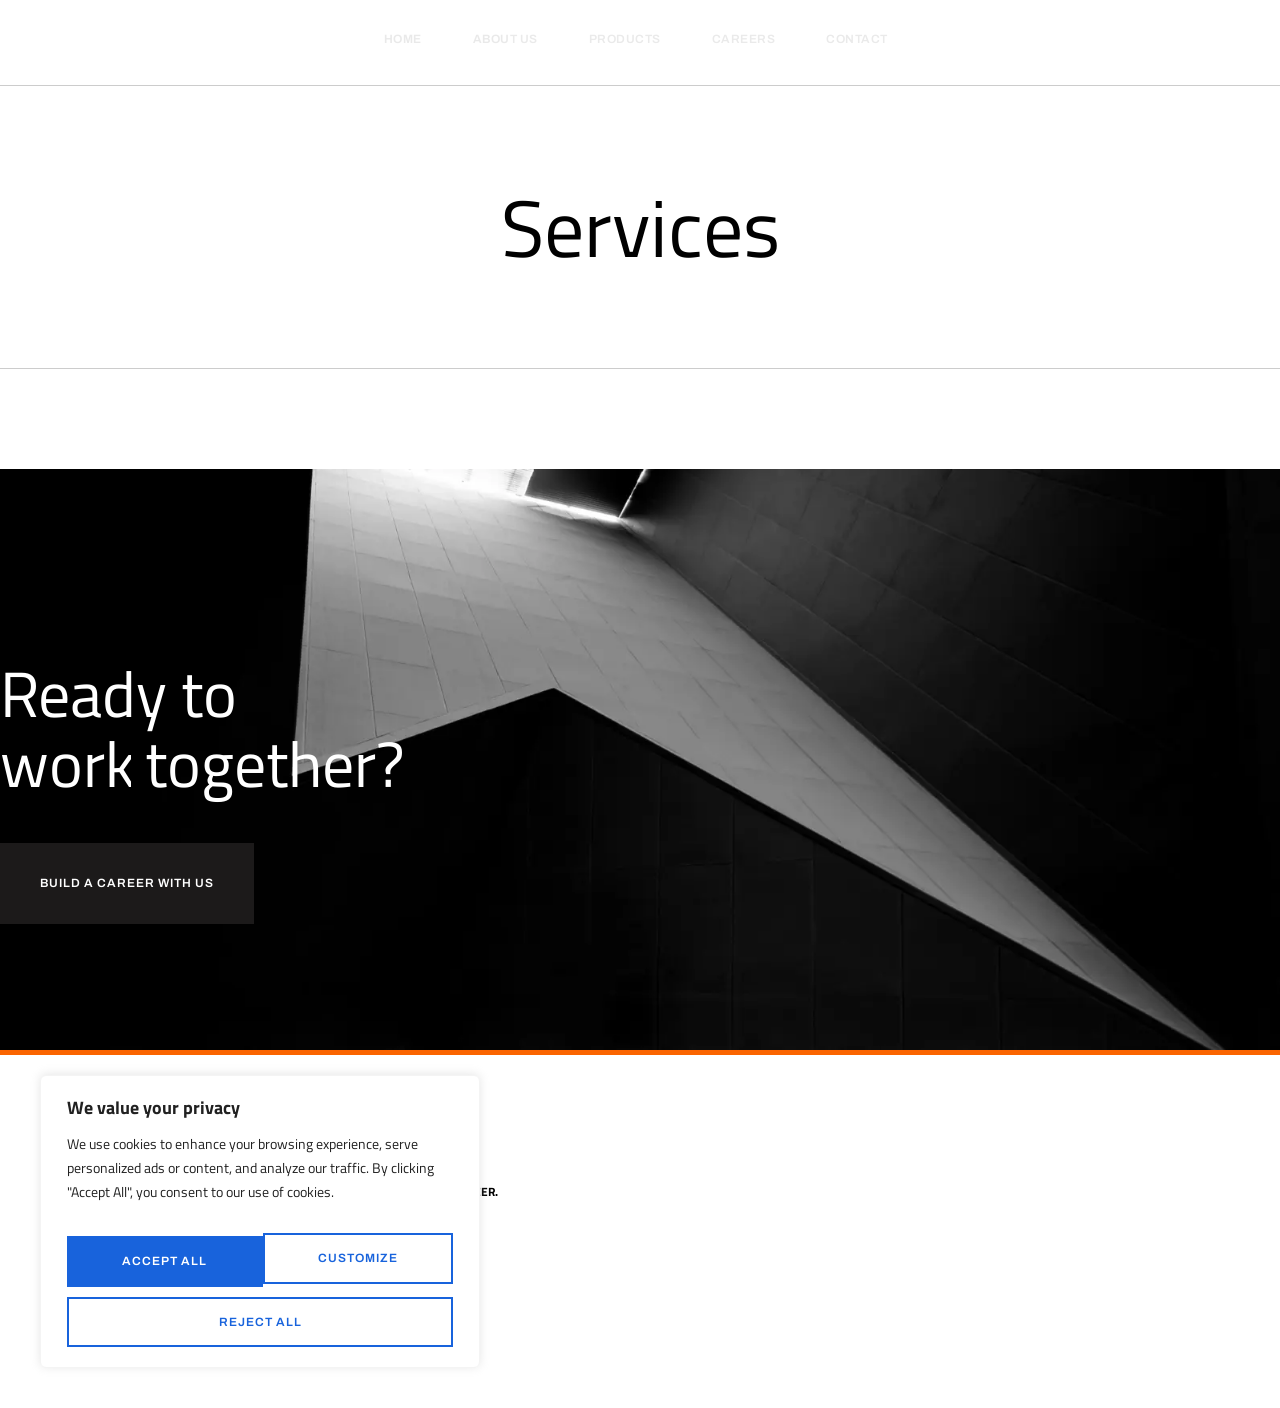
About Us (505, 39)
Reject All (351, 1271)
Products (625, 39)
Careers (744, 39)
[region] (260, 1234)
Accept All (260, 1322)
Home (403, 39)
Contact (857, 39)
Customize (159, 1271)
